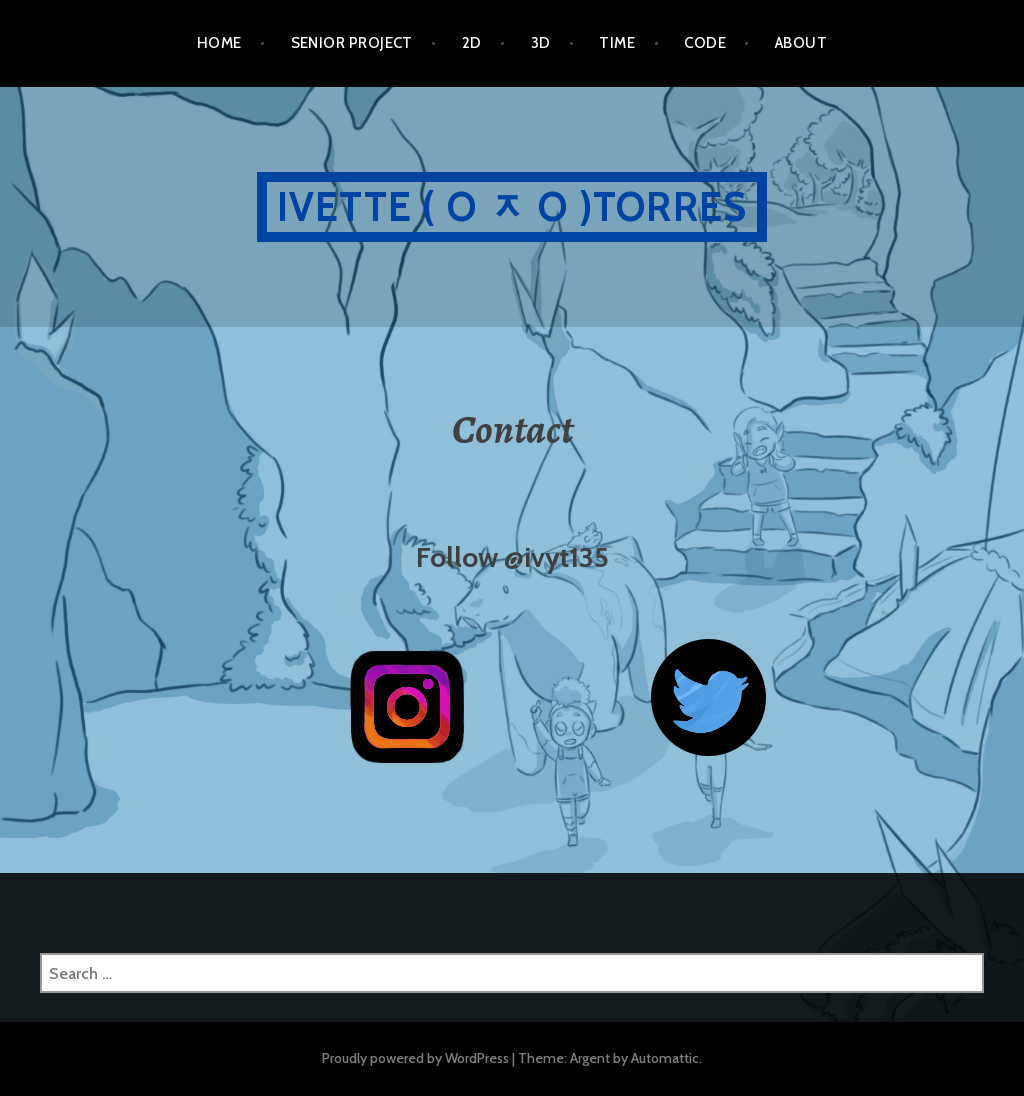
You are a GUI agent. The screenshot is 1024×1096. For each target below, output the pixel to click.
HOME (219, 43)
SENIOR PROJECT (352, 43)
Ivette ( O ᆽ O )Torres (512, 206)
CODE (705, 43)
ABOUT (801, 43)
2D (472, 43)
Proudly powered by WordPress (415, 1058)
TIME (617, 43)
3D (541, 43)
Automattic (665, 1058)
